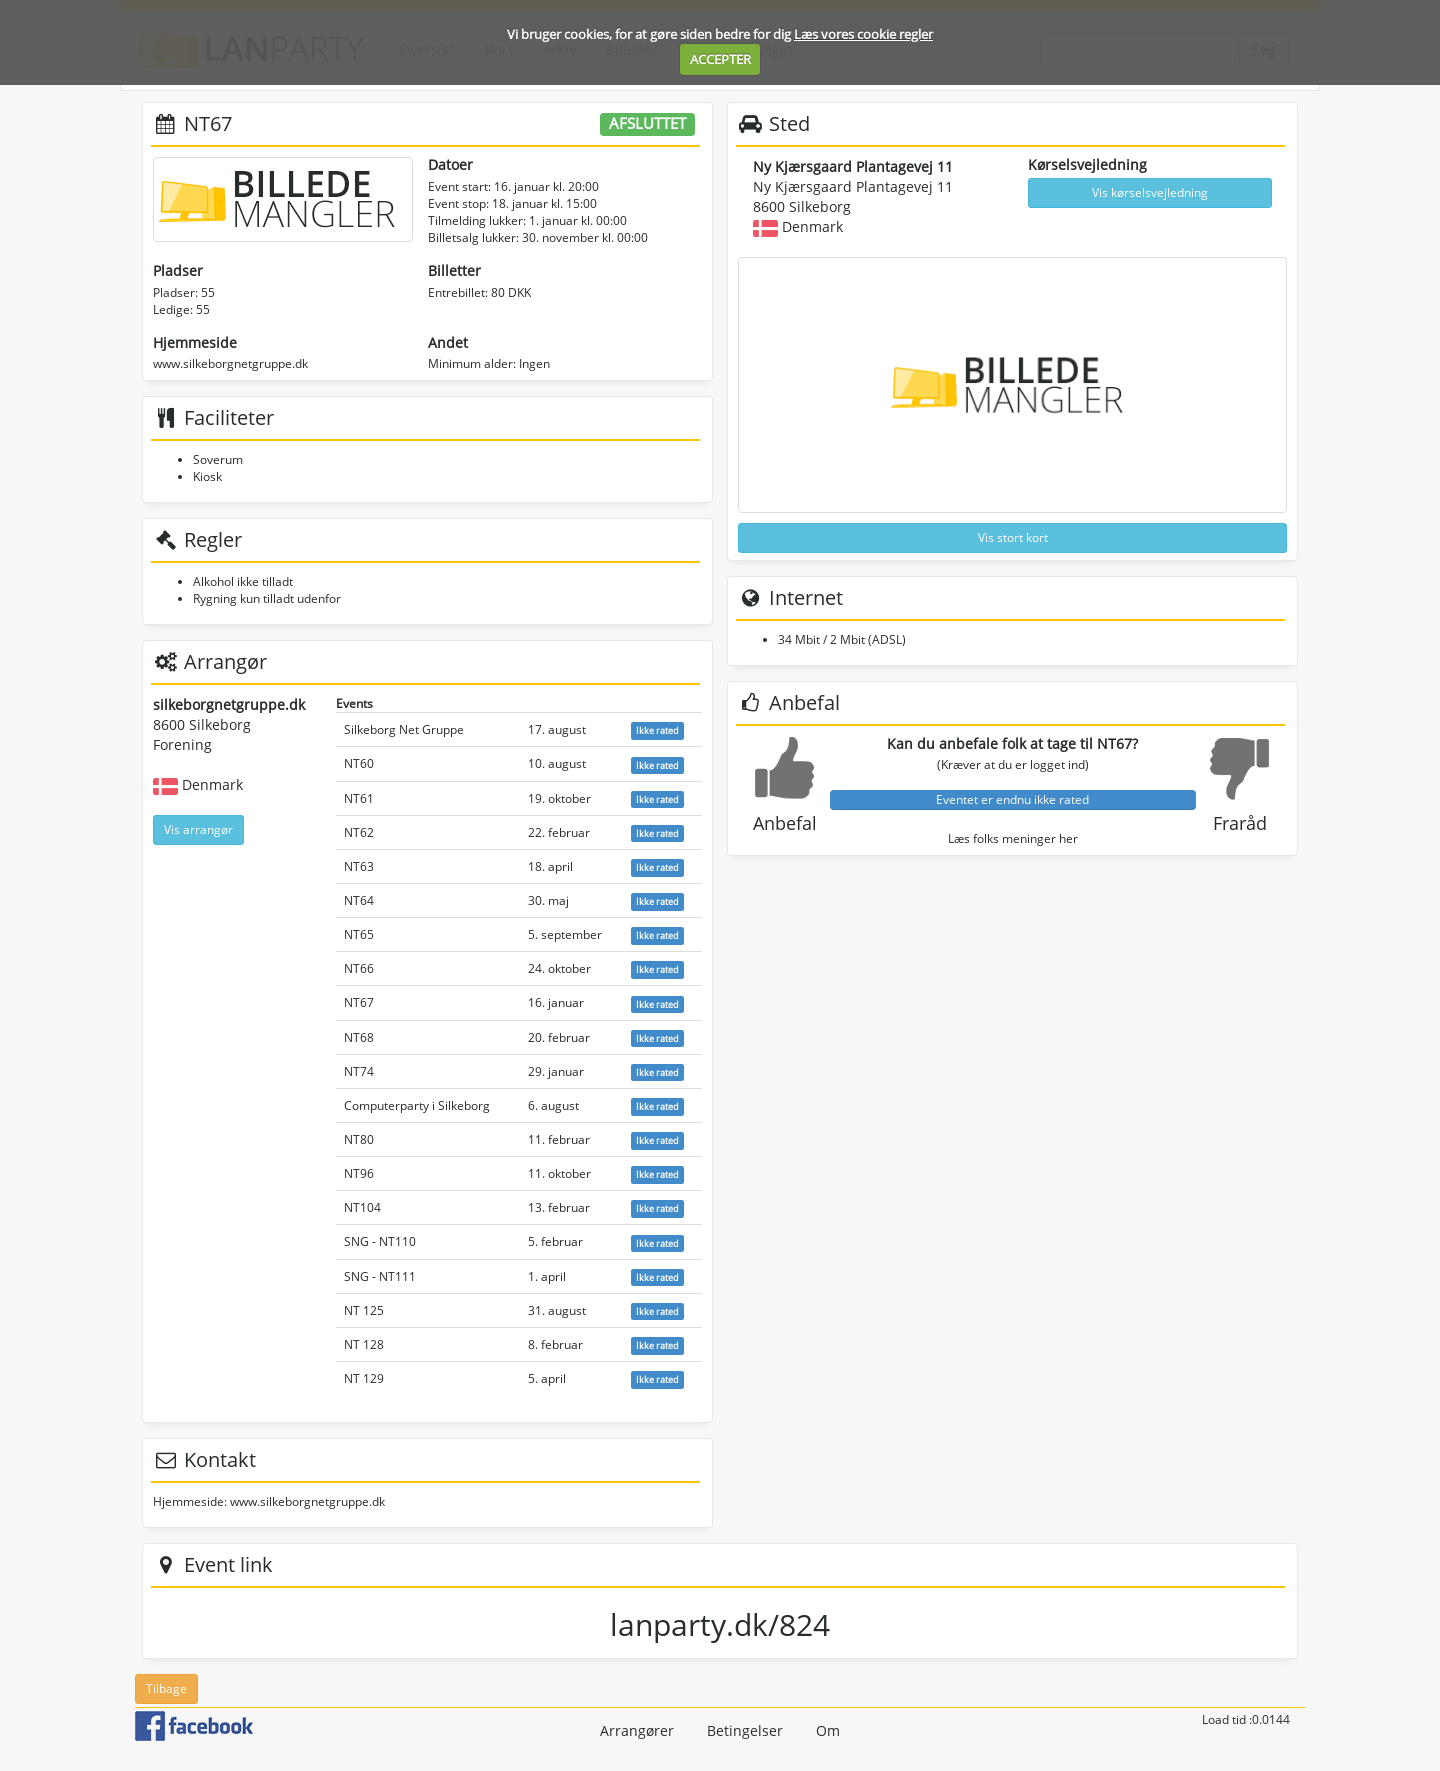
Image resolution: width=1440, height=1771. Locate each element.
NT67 (359, 1002)
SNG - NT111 (380, 1276)
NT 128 (364, 1344)
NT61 (359, 798)
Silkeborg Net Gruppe (404, 729)
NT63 (359, 866)
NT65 (359, 934)
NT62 (359, 832)
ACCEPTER (720, 59)
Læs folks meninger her (1013, 838)
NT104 (362, 1207)
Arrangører (637, 1730)
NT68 (359, 1037)
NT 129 (364, 1378)
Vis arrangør (198, 829)
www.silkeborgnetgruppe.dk (230, 363)
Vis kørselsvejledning (1150, 192)
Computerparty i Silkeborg (417, 1105)
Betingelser (745, 1730)
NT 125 (364, 1310)
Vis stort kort (1013, 537)
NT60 (359, 763)
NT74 (359, 1071)
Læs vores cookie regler (863, 34)
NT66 (359, 968)
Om (828, 1730)
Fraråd (1240, 823)
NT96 (359, 1173)
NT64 (359, 900)
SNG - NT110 (380, 1241)
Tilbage (166, 1688)
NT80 (359, 1139)
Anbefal (785, 823)
